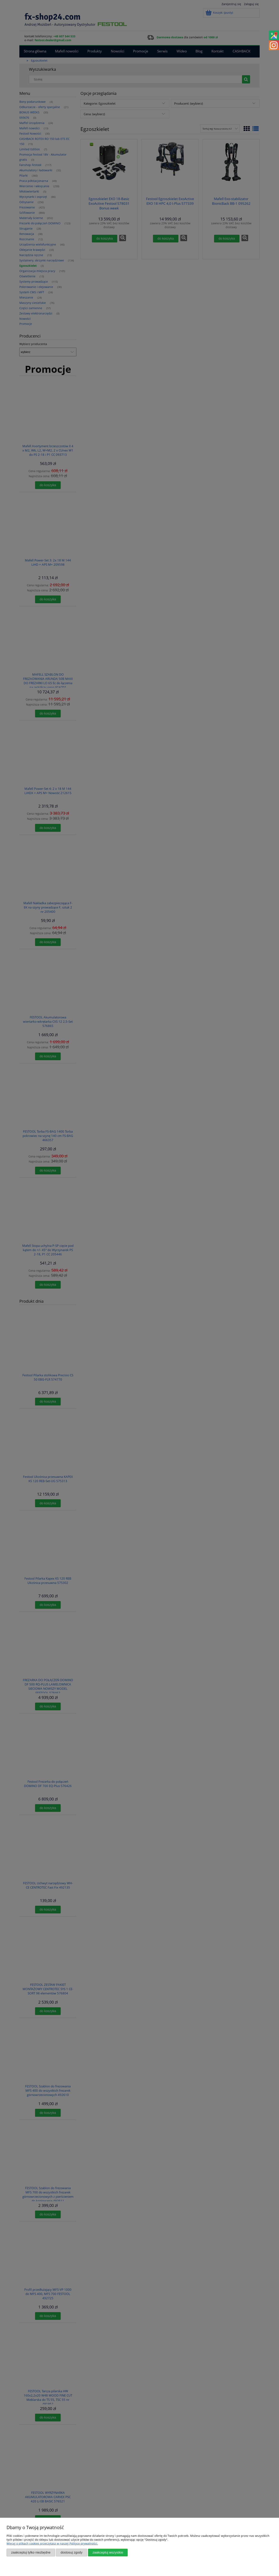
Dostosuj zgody (71, 2552)
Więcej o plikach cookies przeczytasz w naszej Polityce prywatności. (52, 2543)
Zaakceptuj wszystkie (107, 2552)
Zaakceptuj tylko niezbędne (31, 2552)
